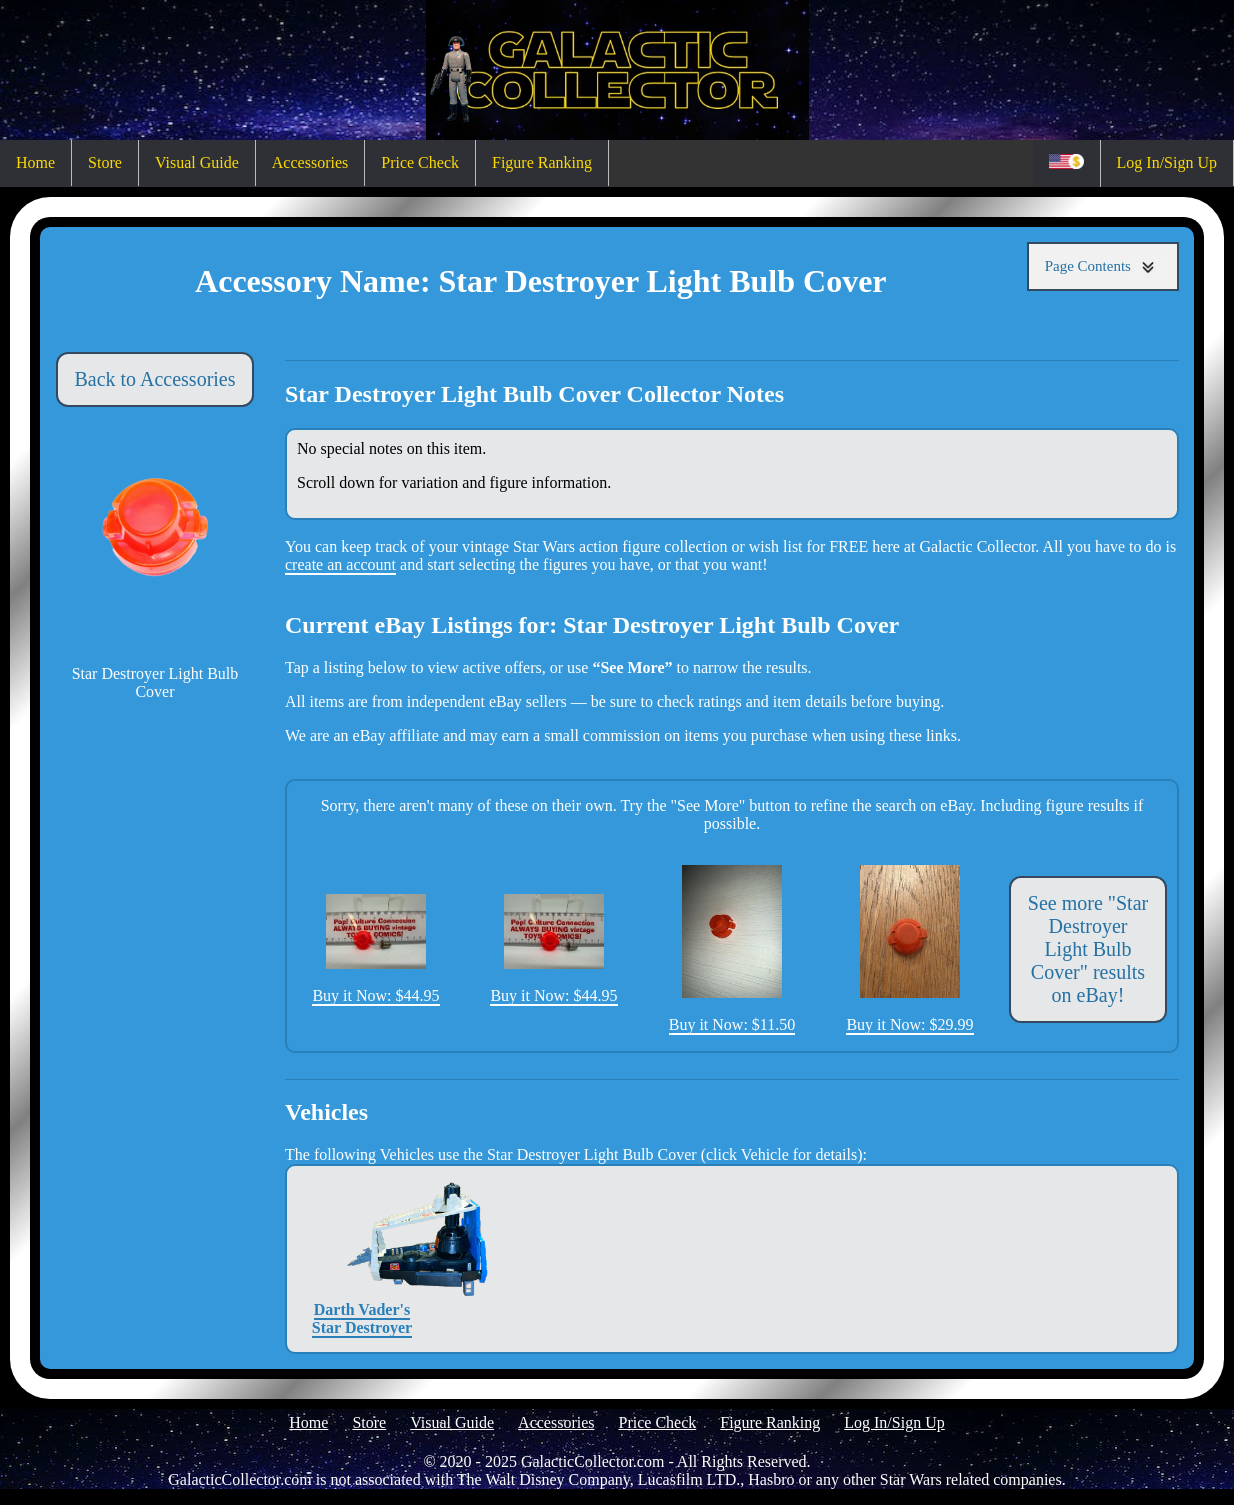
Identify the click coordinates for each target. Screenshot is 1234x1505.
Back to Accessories (154, 379)
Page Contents (1103, 266)
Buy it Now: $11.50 (732, 949)
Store (105, 162)
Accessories (310, 162)
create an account (340, 564)
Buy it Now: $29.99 (909, 949)
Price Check (420, 162)
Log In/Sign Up (1167, 162)
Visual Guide (197, 162)
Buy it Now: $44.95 (375, 949)
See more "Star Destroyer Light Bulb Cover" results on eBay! (1088, 949)
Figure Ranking (542, 162)
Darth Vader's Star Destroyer (362, 1258)
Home (35, 162)
